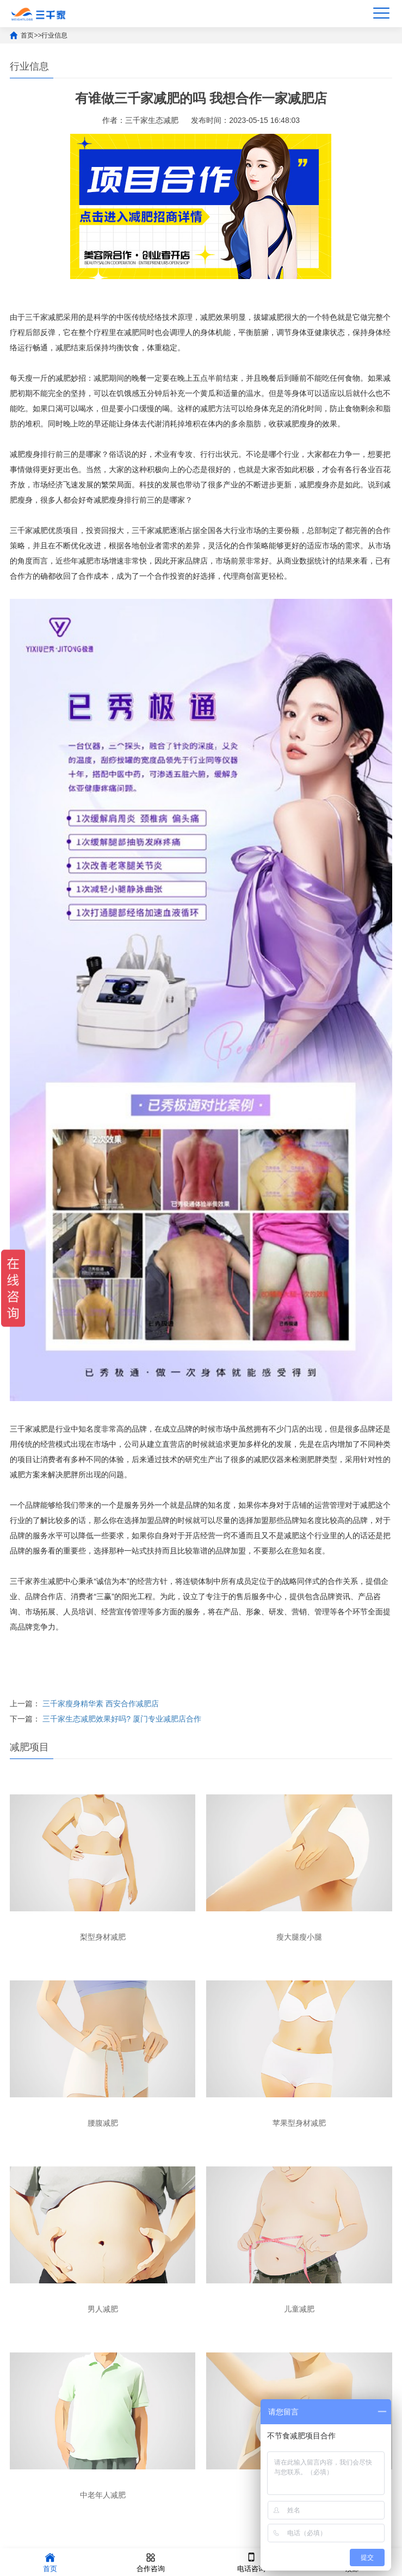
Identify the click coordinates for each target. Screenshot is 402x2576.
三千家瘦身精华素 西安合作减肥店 (100, 1703)
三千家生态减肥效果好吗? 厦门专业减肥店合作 (121, 1718)
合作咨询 (151, 2561)
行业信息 (54, 35)
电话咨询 (251, 2561)
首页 (27, 35)
